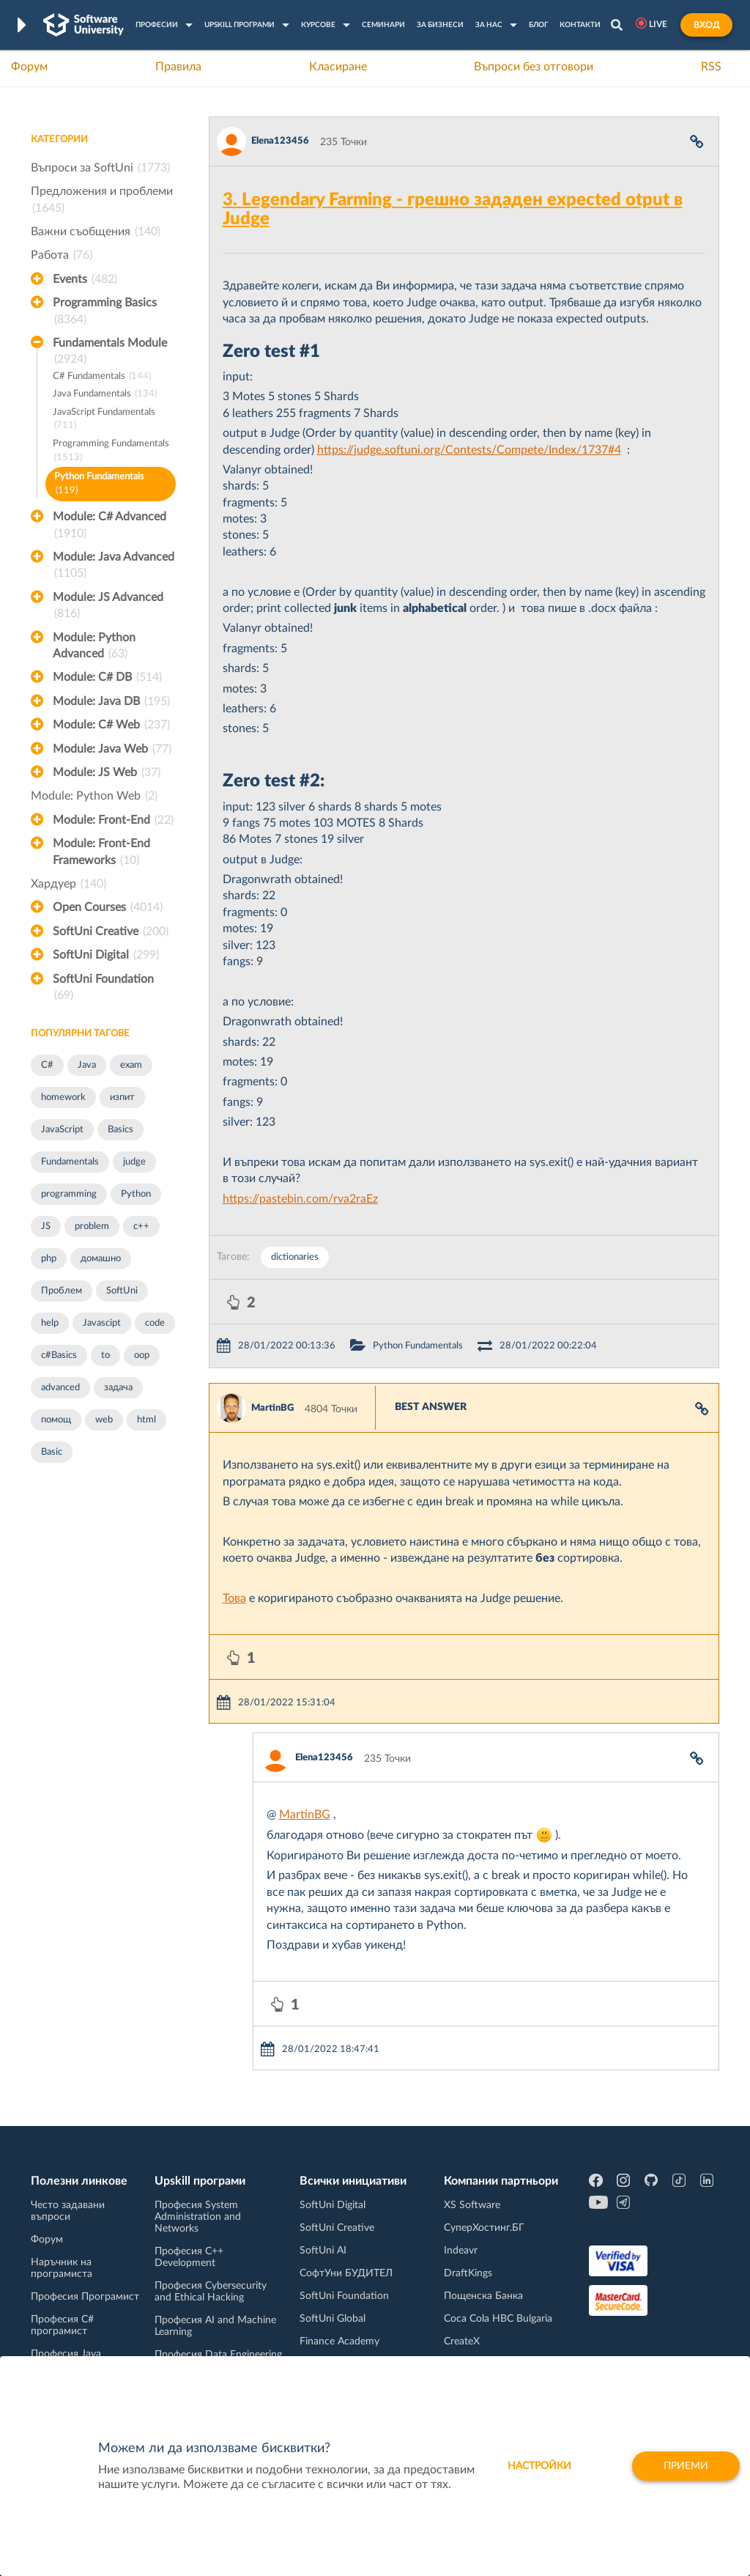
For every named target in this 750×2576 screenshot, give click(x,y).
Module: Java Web (112, 749)
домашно (101, 1258)
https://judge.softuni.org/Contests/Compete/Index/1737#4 (469, 450)
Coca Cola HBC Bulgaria (498, 2319)
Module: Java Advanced (113, 566)
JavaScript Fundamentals (104, 420)
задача (118, 1387)
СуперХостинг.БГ (484, 2228)
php (48, 1258)
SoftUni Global (332, 2319)
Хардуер (68, 884)
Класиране (338, 67)
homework (63, 1097)
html (146, 1420)
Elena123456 (280, 141)
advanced (60, 1387)
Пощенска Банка (483, 2296)
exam (131, 1065)
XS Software (472, 2205)
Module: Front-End (113, 820)
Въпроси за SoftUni (100, 168)
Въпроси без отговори (533, 67)
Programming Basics (105, 312)
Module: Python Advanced (94, 647)
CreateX (462, 2341)
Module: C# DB (107, 677)
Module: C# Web (111, 725)
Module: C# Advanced (109, 526)
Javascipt (102, 1323)
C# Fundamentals (102, 377)
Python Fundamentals (99, 485)
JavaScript (62, 1129)
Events (85, 279)
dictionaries (295, 1257)
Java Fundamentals (105, 395)
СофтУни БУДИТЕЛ (346, 2273)
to (105, 1355)
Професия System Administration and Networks (198, 2217)
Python (136, 1194)
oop (141, 1355)
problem (92, 1226)
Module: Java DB (111, 701)
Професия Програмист (85, 2297)
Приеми (686, 2466)
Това (234, 1598)
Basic (51, 1452)
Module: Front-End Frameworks (101, 853)
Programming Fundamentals (111, 452)
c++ (141, 1226)
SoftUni (122, 1291)
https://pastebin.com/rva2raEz (300, 1199)
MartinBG (272, 1408)
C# (47, 1065)
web (104, 1420)
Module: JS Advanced (108, 606)
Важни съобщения (95, 232)
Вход (706, 25)
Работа (61, 255)
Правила (178, 67)
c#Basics (59, 1355)
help (50, 1323)
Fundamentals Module (110, 352)
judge (134, 1162)
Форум (29, 67)
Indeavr (461, 2250)
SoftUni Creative (110, 931)
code (155, 1323)
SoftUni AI (323, 2250)
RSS (711, 67)
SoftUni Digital (106, 955)
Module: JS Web (106, 772)
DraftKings (468, 2273)
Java (87, 1065)
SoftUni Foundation (103, 988)
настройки (539, 2466)
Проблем (61, 1291)
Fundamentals (70, 1162)
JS (46, 1226)
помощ (56, 1420)
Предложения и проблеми (102, 200)
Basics (120, 1129)
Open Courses (108, 907)
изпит (122, 1097)
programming (69, 1194)
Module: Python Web (94, 796)
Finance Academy (339, 2341)
